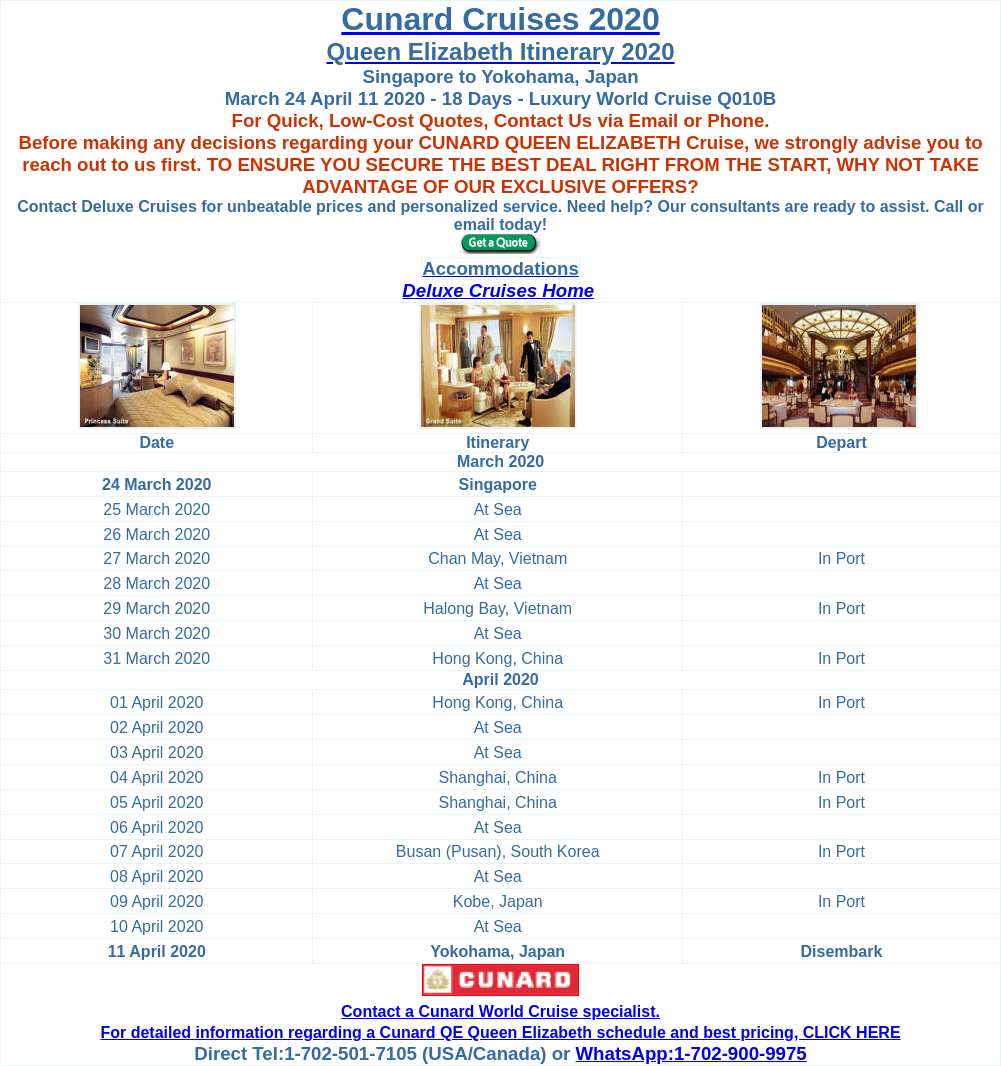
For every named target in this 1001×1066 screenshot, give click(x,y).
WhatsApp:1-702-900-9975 (691, 1053)
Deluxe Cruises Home (498, 290)
